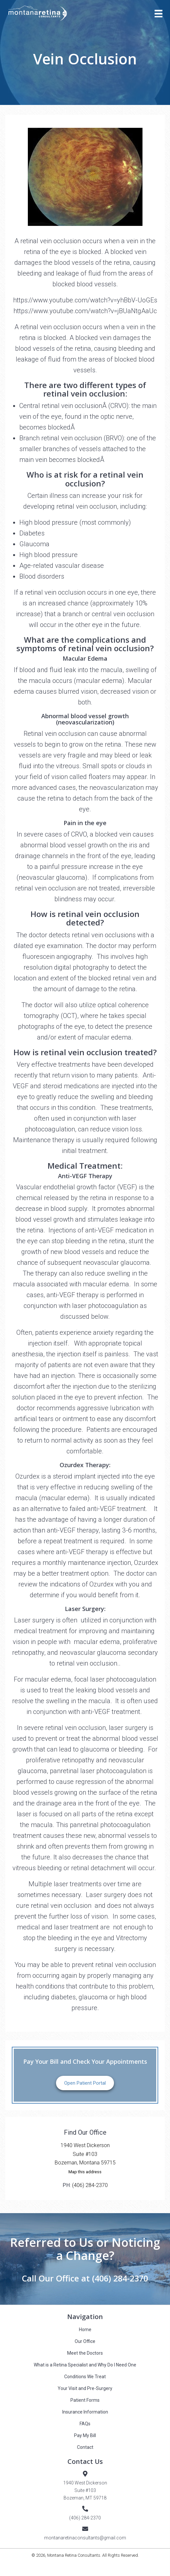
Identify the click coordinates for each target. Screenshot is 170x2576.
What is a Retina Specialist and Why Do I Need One (85, 2364)
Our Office (85, 2341)
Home (85, 2329)
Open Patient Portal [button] (85, 2083)
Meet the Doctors (85, 2353)
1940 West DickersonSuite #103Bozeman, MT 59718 (85, 2490)
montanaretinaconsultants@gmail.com (85, 2537)
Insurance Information (85, 2412)
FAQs (85, 2423)
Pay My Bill (85, 2435)
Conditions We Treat (85, 2376)
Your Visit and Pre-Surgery (85, 2388)
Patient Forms (85, 2400)
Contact (85, 2447)
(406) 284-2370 (90, 2185)
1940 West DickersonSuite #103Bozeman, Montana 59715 (85, 2154)
